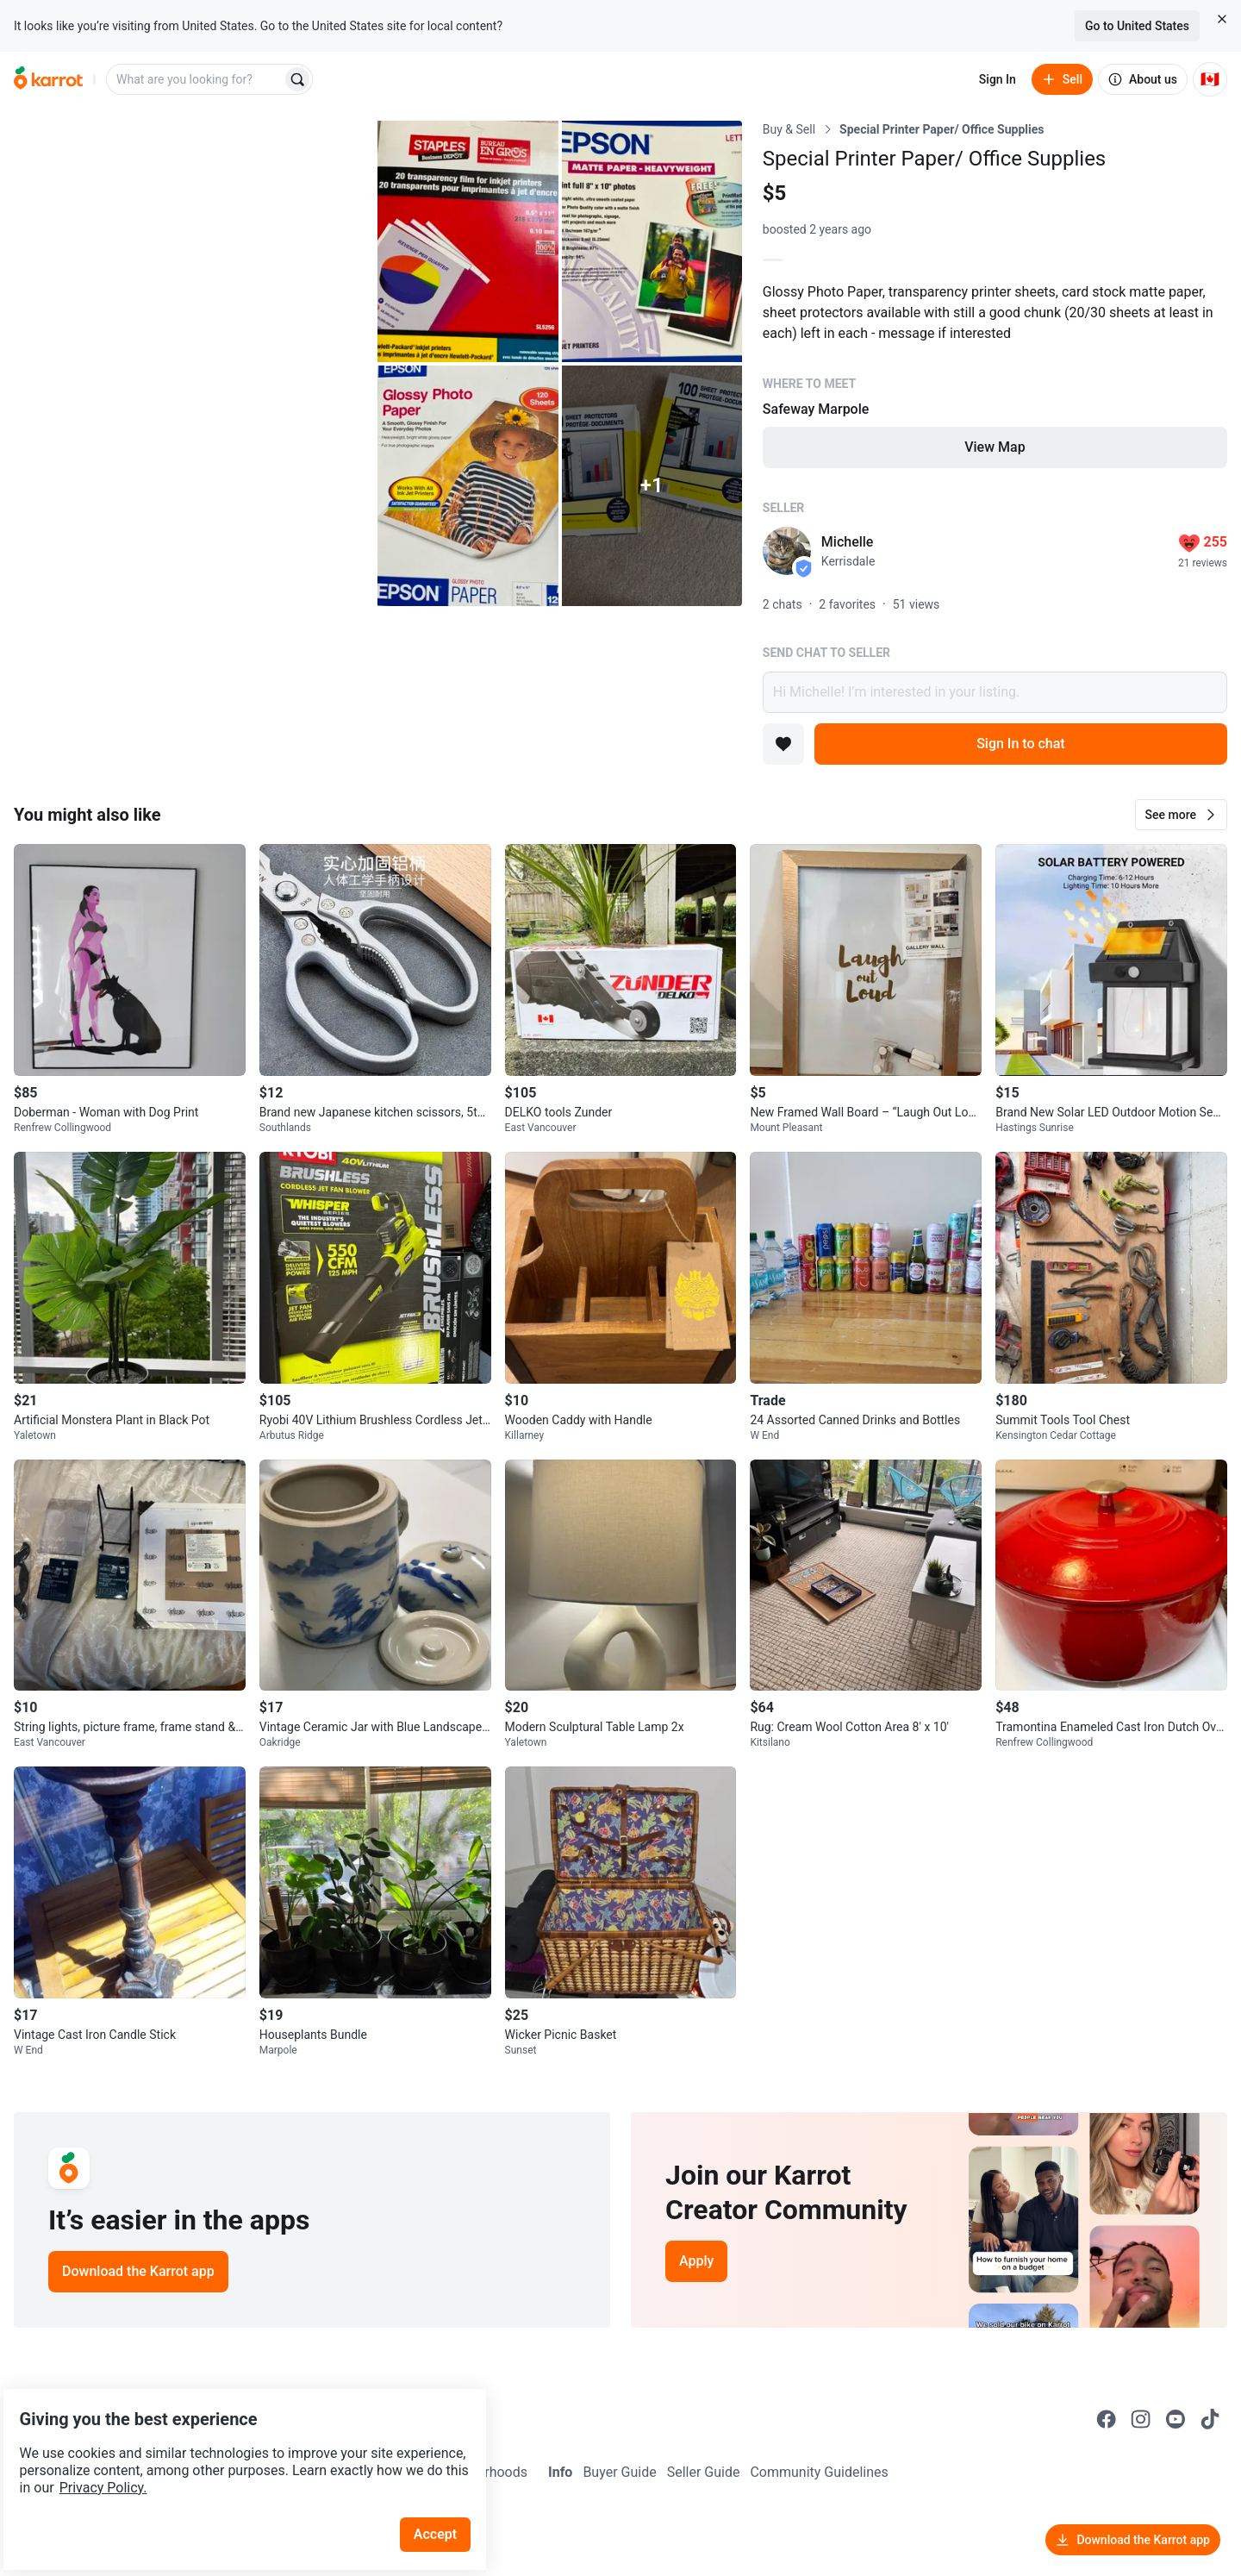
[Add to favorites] (783, 744)
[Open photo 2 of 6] (467, 241)
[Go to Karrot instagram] (1141, 2419)
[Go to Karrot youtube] (1175, 2419)
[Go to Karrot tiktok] (1210, 2419)
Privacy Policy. (234, 2443)
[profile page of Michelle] (787, 551)
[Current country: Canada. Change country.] (1210, 79)
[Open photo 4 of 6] (467, 486)
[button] (1181, 814)
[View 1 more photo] (652, 486)
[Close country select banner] (1222, 19)
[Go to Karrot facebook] (1106, 2419)
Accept (447, 2489)
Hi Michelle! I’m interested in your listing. (995, 692)
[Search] (297, 79)
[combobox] (195, 79)
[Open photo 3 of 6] (652, 241)
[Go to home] (48, 79)
